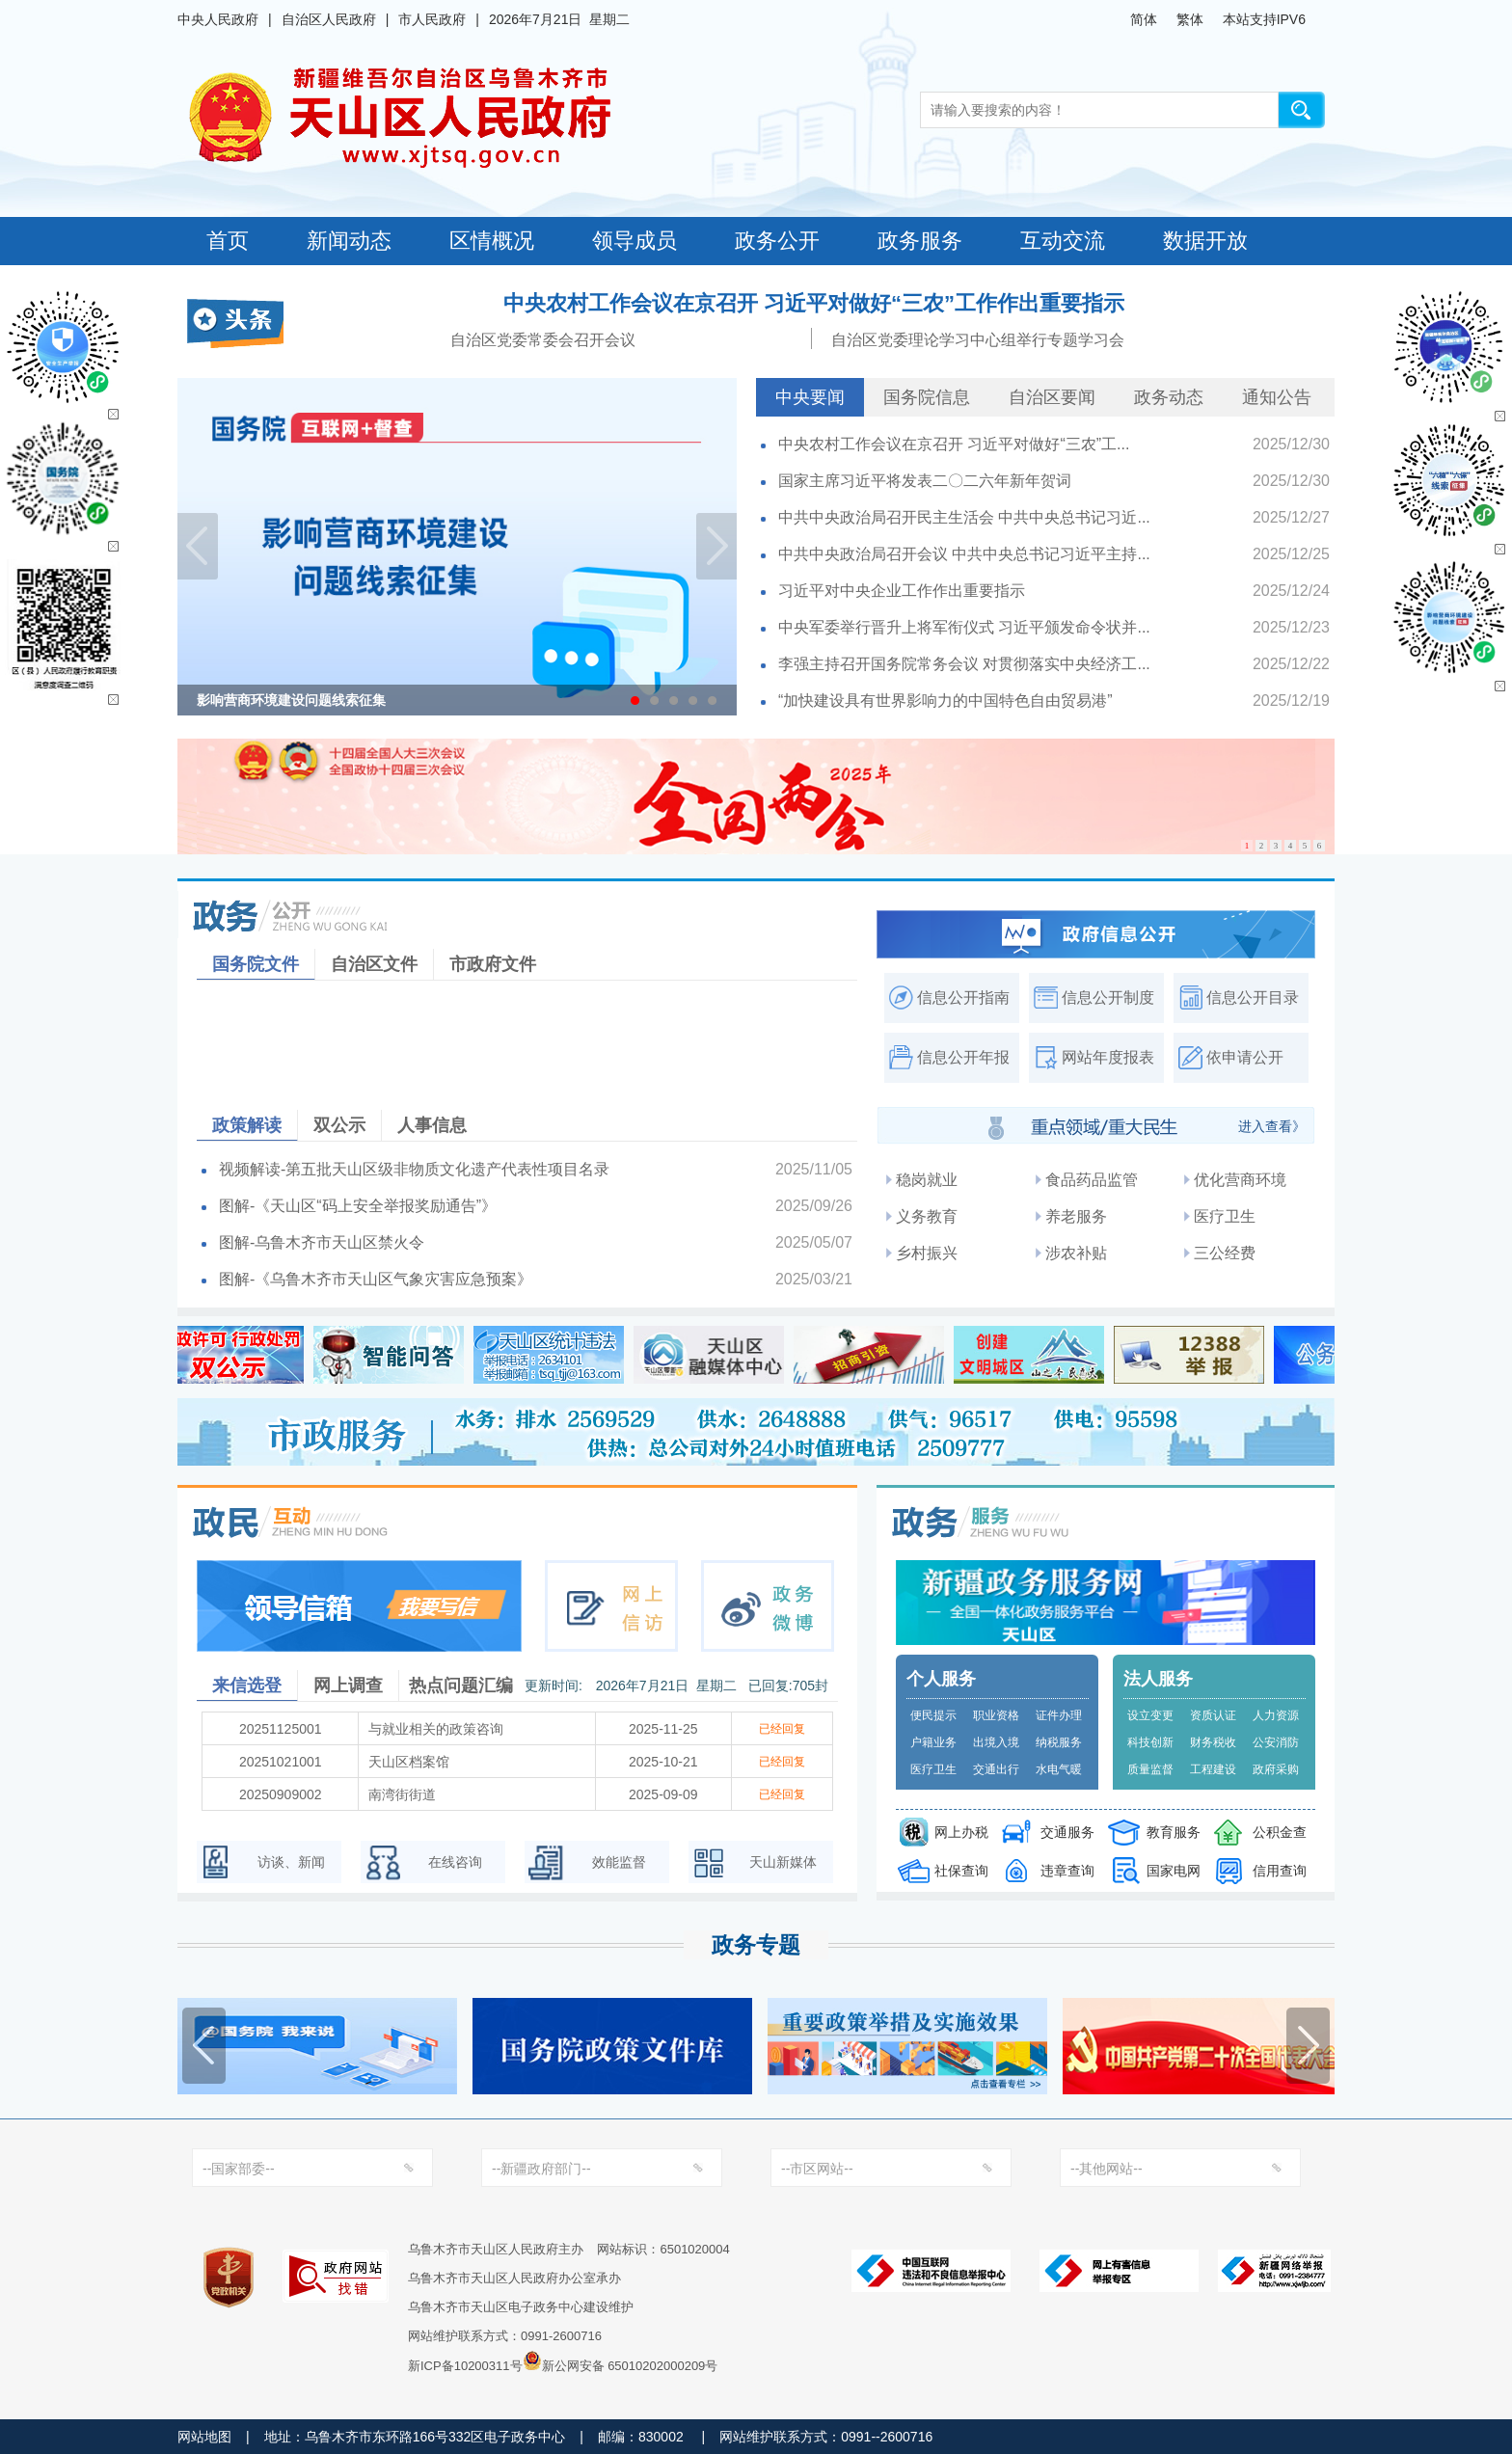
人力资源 (1276, 1715)
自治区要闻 (1052, 397)
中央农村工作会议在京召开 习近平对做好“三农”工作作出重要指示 (813, 303)
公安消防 (1276, 1742)
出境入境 (996, 1742)
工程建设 (1213, 1769)
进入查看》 (1272, 1126)
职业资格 (996, 1715)
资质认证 (1213, 1715)
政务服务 (920, 241)
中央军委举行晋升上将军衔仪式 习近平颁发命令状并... (964, 627)
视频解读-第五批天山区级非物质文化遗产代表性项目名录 (414, 1169)
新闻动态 (349, 241)
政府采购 (1276, 1769)
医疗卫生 (1225, 1216)
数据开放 (1205, 241)
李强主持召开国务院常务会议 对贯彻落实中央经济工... (964, 664)
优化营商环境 (1240, 1180)
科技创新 (1150, 1742)
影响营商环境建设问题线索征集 (291, 700)
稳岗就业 (927, 1180)
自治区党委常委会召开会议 (542, 340)
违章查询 (1067, 1870)
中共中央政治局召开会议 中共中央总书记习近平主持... (964, 554)
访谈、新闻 (291, 1862)
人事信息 (432, 1125)
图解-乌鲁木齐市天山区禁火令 (321, 1242)
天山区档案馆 (408, 1761)
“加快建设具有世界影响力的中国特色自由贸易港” (945, 700)
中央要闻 (810, 397)
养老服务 (1076, 1216)
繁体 (1189, 19)
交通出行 (996, 1769)
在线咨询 (455, 1862)
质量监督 (1150, 1769)
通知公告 (1276, 397)
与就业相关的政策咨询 (435, 1729)
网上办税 (961, 1832)
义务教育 (927, 1216)
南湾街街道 (402, 1794)
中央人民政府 (217, 19)
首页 (227, 241)
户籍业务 (933, 1742)
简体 (1143, 19)
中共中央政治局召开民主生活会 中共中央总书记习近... (964, 517)
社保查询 (961, 1870)
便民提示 (933, 1715)
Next (716, 546)
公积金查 (1280, 1832)
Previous (197, 546)
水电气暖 (1059, 1769)
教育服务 (1174, 1832)
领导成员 (634, 241)
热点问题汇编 (461, 1685)
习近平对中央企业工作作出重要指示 (901, 590)
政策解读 (247, 1125)
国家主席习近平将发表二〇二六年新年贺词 (924, 480)
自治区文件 (374, 964)
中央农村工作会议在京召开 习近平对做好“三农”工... (953, 444)
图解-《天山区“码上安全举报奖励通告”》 (358, 1206)
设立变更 (1150, 1715)
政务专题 (756, 1944)
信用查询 (1280, 1870)
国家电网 (1174, 1870)
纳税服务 (1059, 1742)
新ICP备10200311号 (465, 2366)
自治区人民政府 (329, 19)
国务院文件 (255, 964)
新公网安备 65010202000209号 (620, 2360)
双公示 (339, 1125)
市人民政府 (432, 19)
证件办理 (1059, 1715)
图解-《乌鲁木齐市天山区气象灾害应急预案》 (375, 1279)
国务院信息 (926, 397)
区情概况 (491, 241)
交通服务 (1067, 1832)
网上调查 (348, 1685)
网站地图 (204, 2436)
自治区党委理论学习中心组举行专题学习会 (977, 340)
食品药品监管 (1091, 1180)
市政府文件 (492, 964)
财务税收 (1213, 1742)
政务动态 (1168, 397)
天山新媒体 (783, 1862)
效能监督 (619, 1862)
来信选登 (247, 1685)
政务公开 (777, 241)
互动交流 (1062, 241)
